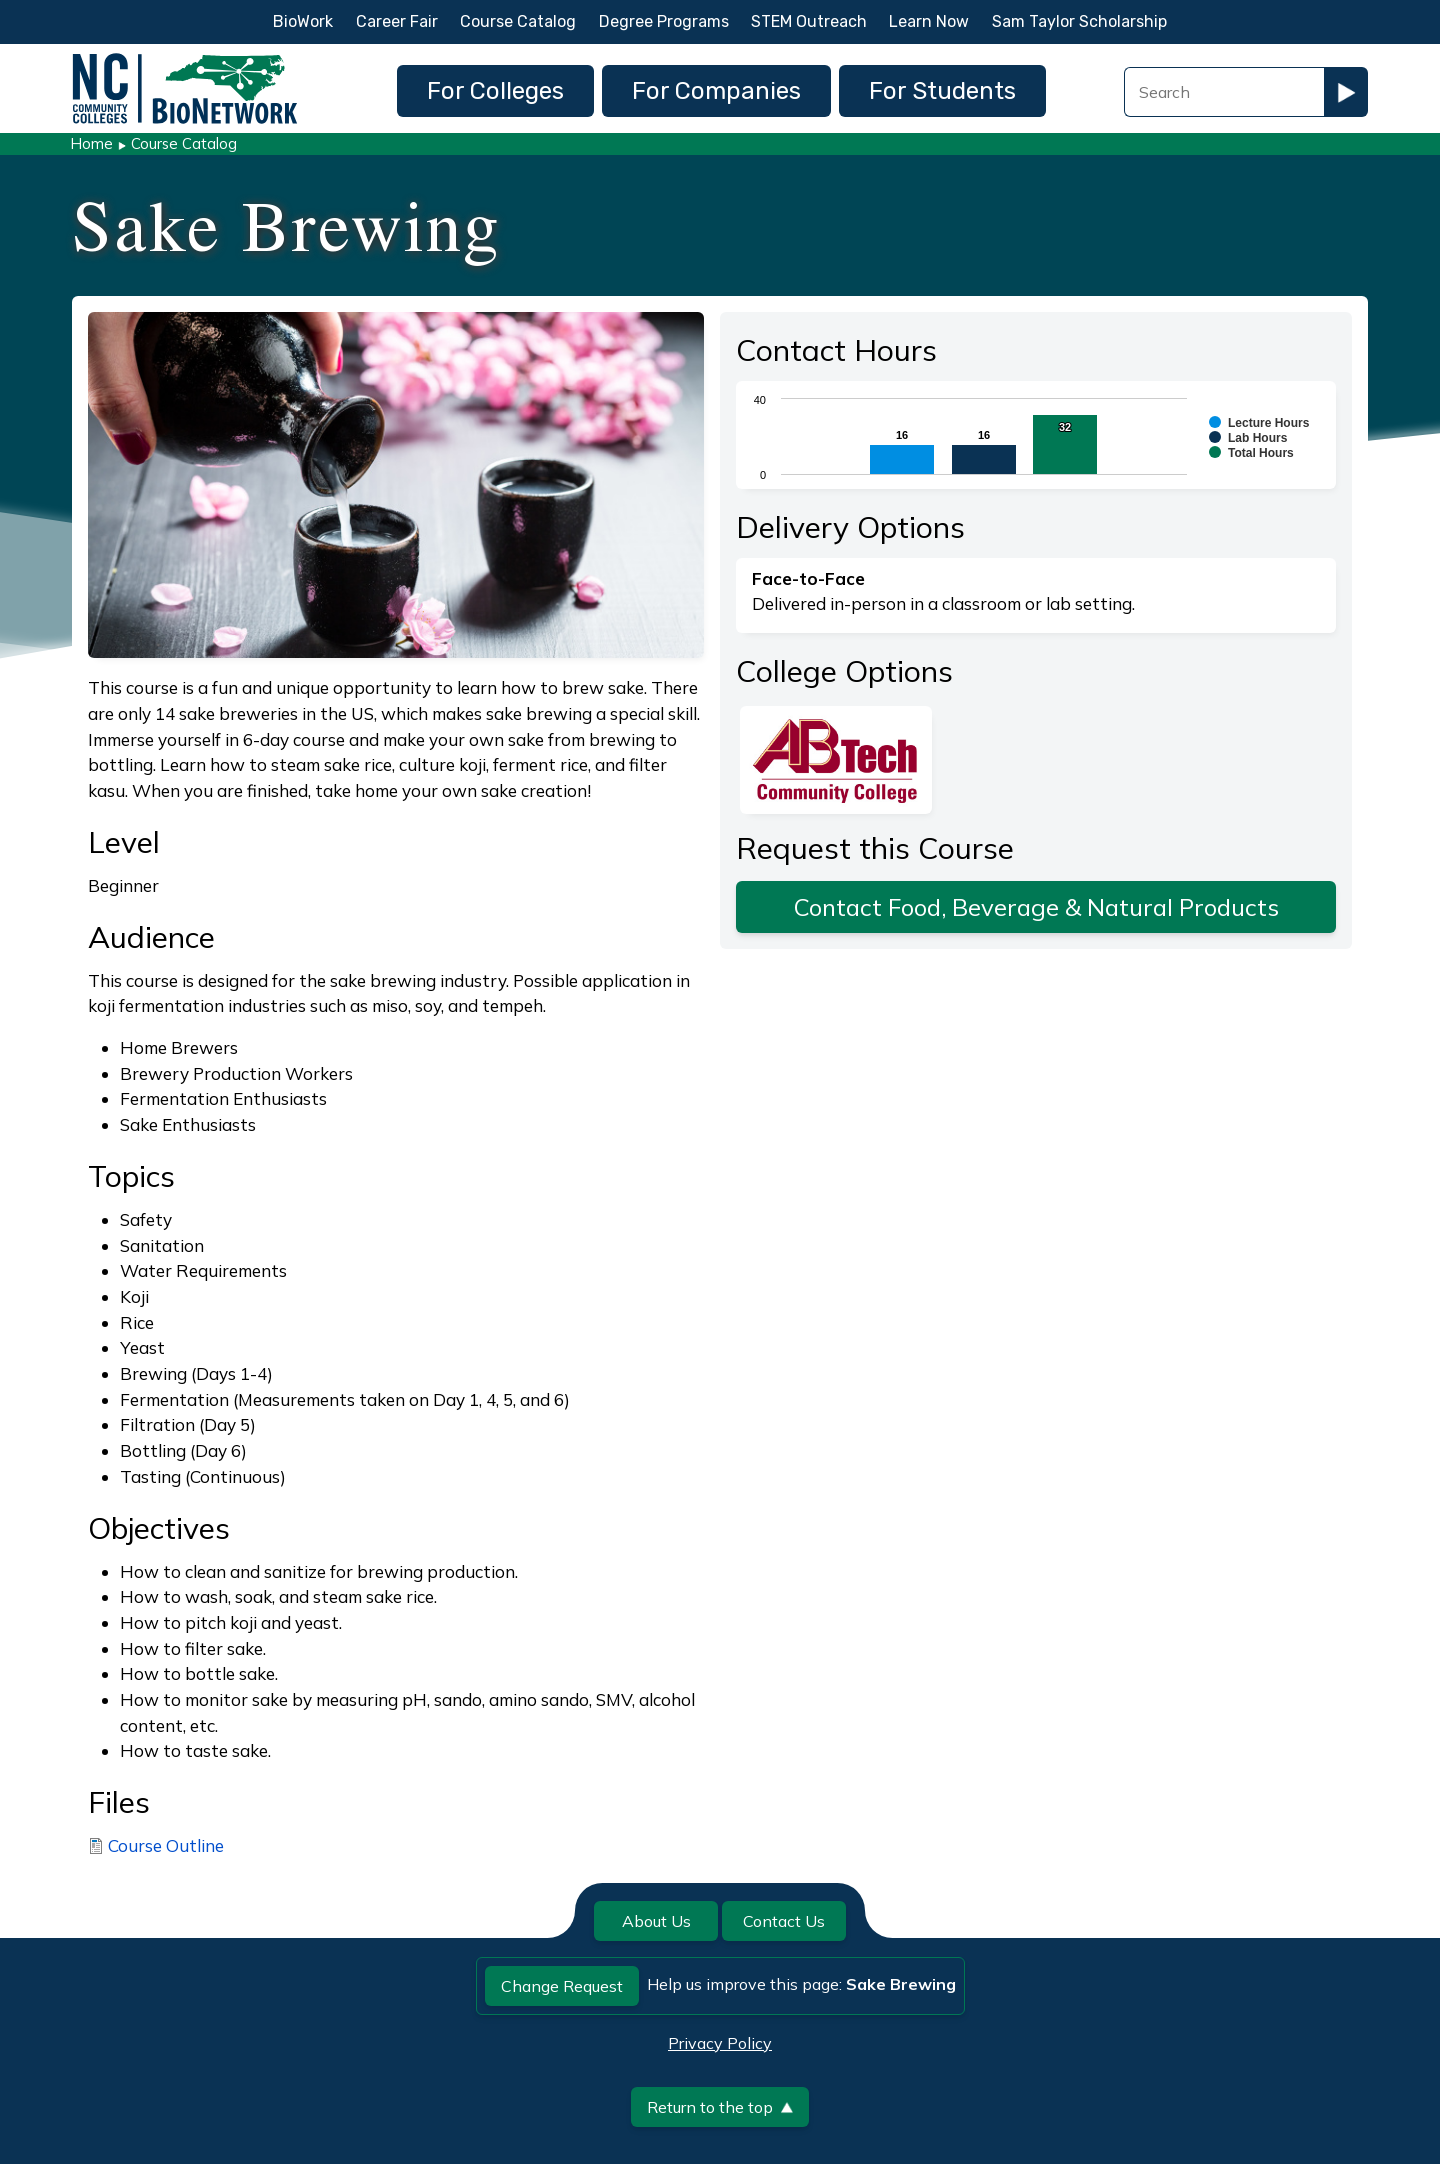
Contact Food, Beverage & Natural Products (1036, 907)
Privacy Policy (720, 2043)
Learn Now (929, 21)
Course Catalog (518, 21)
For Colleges (495, 91)
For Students (942, 91)
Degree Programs (664, 21)
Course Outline (166, 1845)
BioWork (303, 21)
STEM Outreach (809, 21)
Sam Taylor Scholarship (1079, 21)
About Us (656, 1921)
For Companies (716, 91)
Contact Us (784, 1921)
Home (91, 143)
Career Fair (397, 21)
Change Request (562, 1986)
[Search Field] (1224, 92)
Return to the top (720, 2107)
